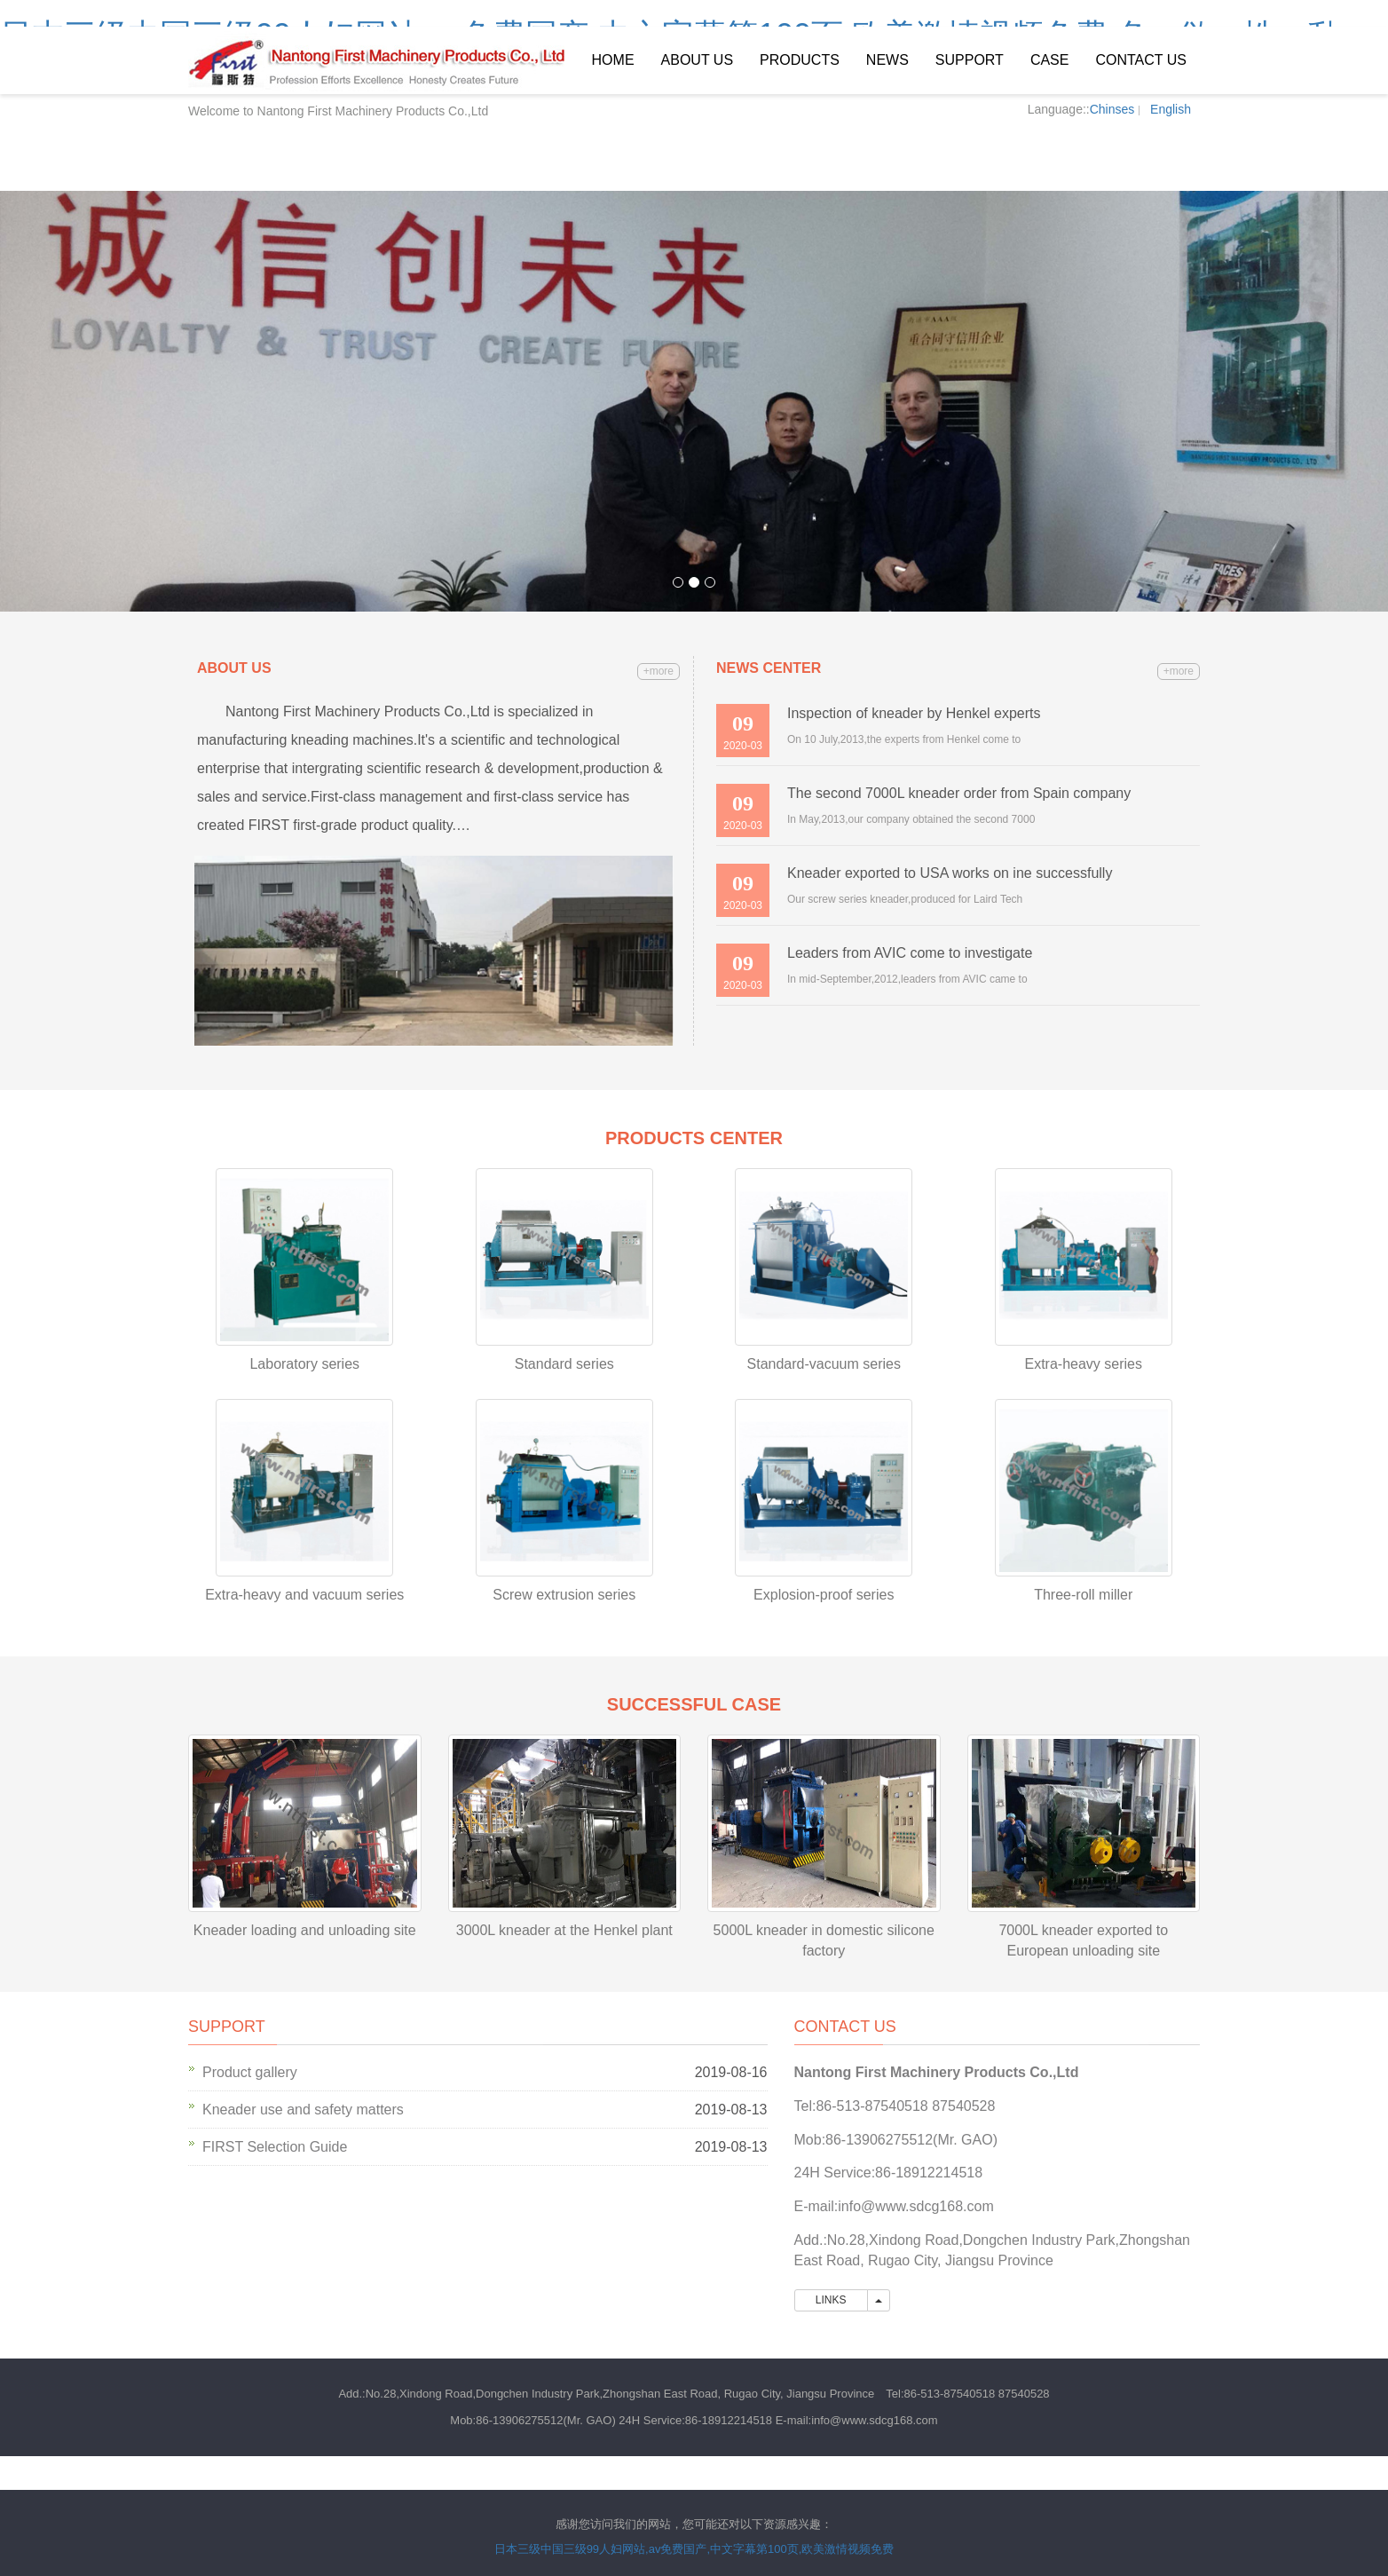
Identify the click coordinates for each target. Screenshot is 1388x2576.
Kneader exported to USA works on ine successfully (949, 873)
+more (658, 671)
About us (697, 59)
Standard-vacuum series (824, 1363)
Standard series (564, 1363)
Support (969, 59)
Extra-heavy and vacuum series (304, 1594)
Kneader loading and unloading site (304, 1930)
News (887, 59)
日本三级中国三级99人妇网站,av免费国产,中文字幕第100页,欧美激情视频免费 (694, 2549)
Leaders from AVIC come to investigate (909, 952)
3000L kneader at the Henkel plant (564, 1930)
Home (613, 59)
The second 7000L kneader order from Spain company (959, 793)
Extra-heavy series (1084, 1363)
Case (1049, 59)
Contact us (1141, 59)
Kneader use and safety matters (303, 2109)
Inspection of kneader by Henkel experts (914, 713)
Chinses (1112, 109)
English (1170, 109)
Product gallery (249, 2072)
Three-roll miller (1083, 1594)
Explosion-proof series (823, 1594)
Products (800, 59)
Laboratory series (304, 1363)
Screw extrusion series (564, 1594)
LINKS (831, 2300)
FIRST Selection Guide (274, 2146)
